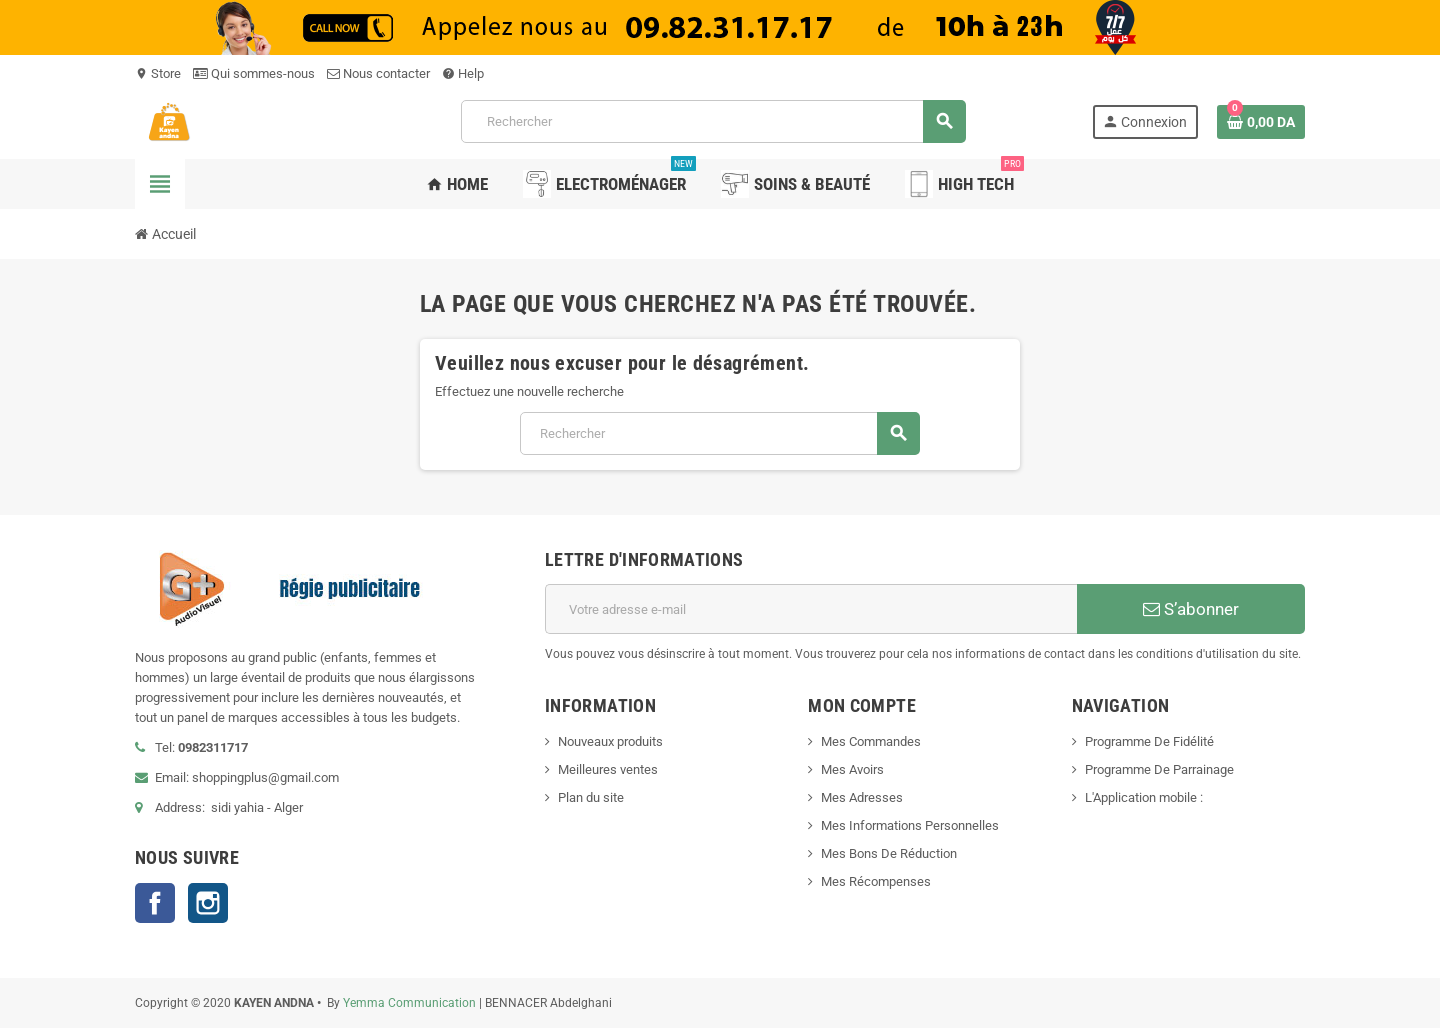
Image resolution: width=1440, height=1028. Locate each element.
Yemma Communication (409, 1003)
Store (158, 73)
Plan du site (591, 797)
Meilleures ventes (608, 769)
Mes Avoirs (852, 769)
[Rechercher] (712, 121)
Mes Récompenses (876, 881)
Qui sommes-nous (254, 73)
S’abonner (1191, 609)
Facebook (155, 903)
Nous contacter (378, 73)
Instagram (208, 903)
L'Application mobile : (1144, 797)
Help (463, 73)
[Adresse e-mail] (811, 609)
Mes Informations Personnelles (910, 825)
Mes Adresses (862, 797)
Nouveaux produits (610, 741)
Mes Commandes (871, 741)
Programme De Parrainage (1159, 769)
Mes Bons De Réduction (889, 853)
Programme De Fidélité (1149, 741)
